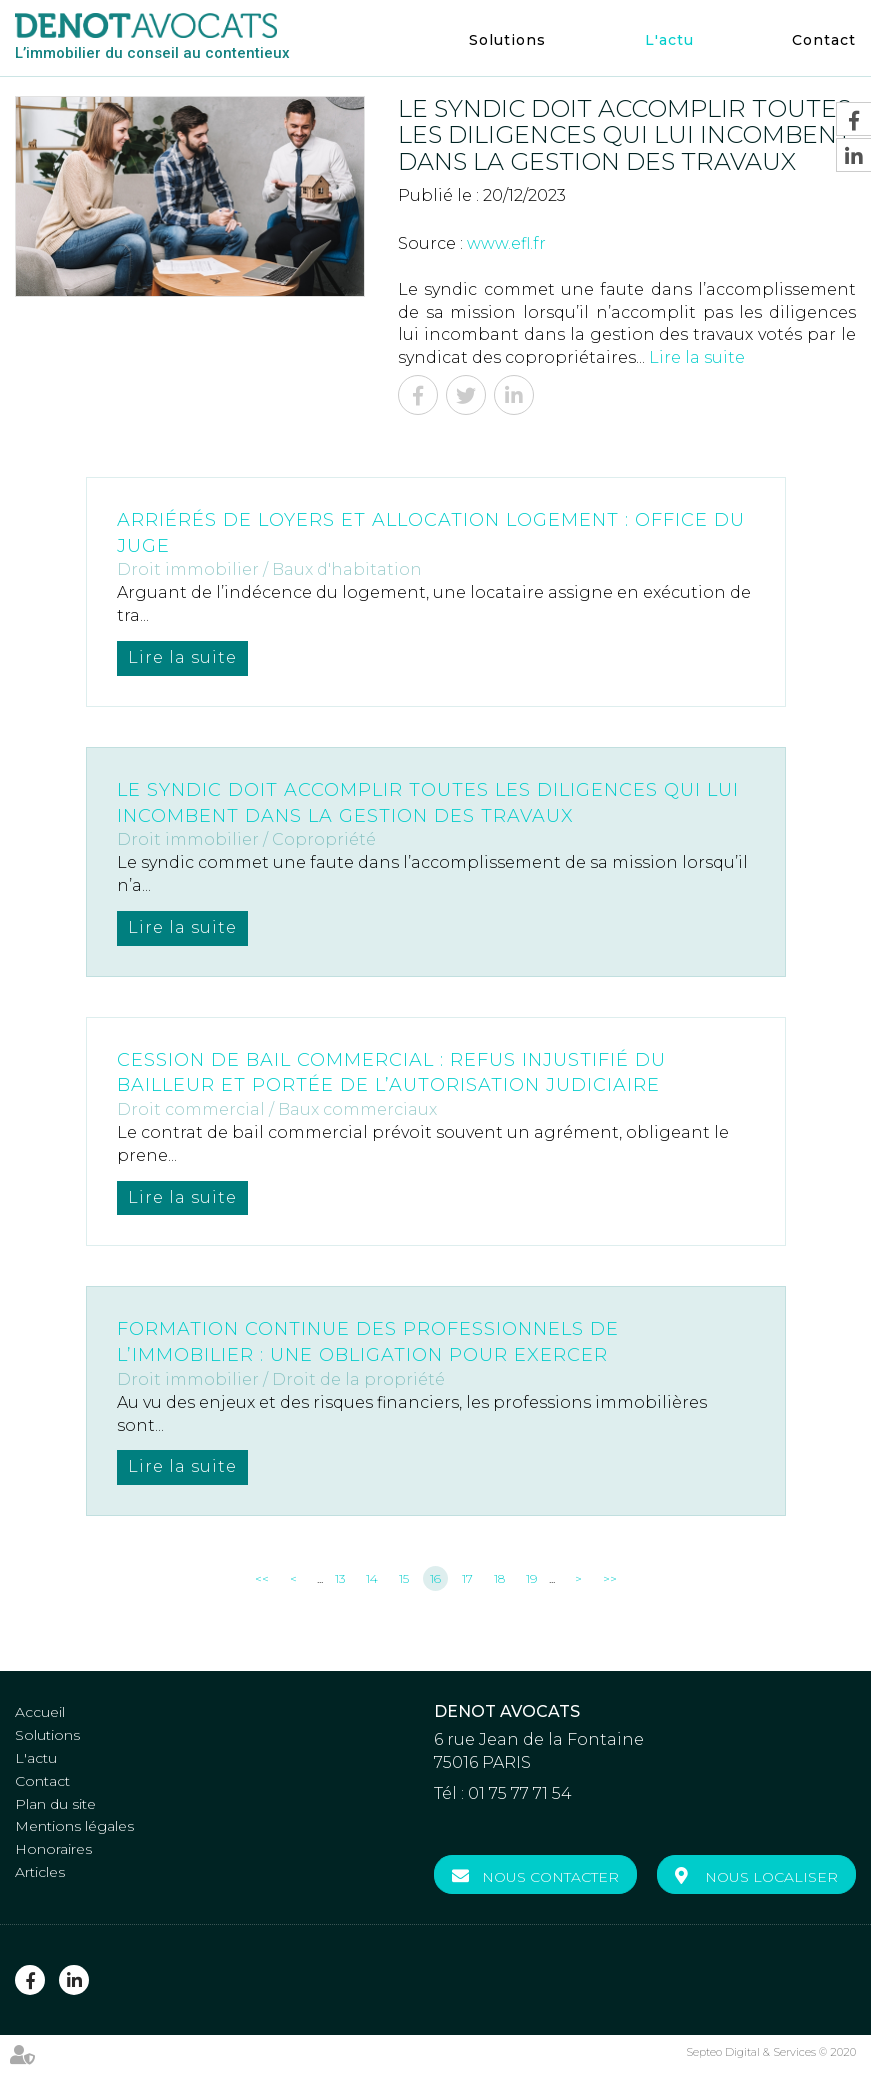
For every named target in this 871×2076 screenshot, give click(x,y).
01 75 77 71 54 (520, 1793)
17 (467, 1578)
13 (340, 1578)
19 (531, 1578)
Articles (40, 1872)
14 (372, 1578)
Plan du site (55, 1804)
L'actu (669, 40)
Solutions (507, 40)
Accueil (40, 1712)
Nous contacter (550, 1877)
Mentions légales (74, 1826)
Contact (824, 40)
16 (435, 1578)
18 (499, 1578)
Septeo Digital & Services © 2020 (771, 2052)
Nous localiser (771, 1877)
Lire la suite (697, 357)
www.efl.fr (506, 243)
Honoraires (53, 1849)
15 (404, 1578)
